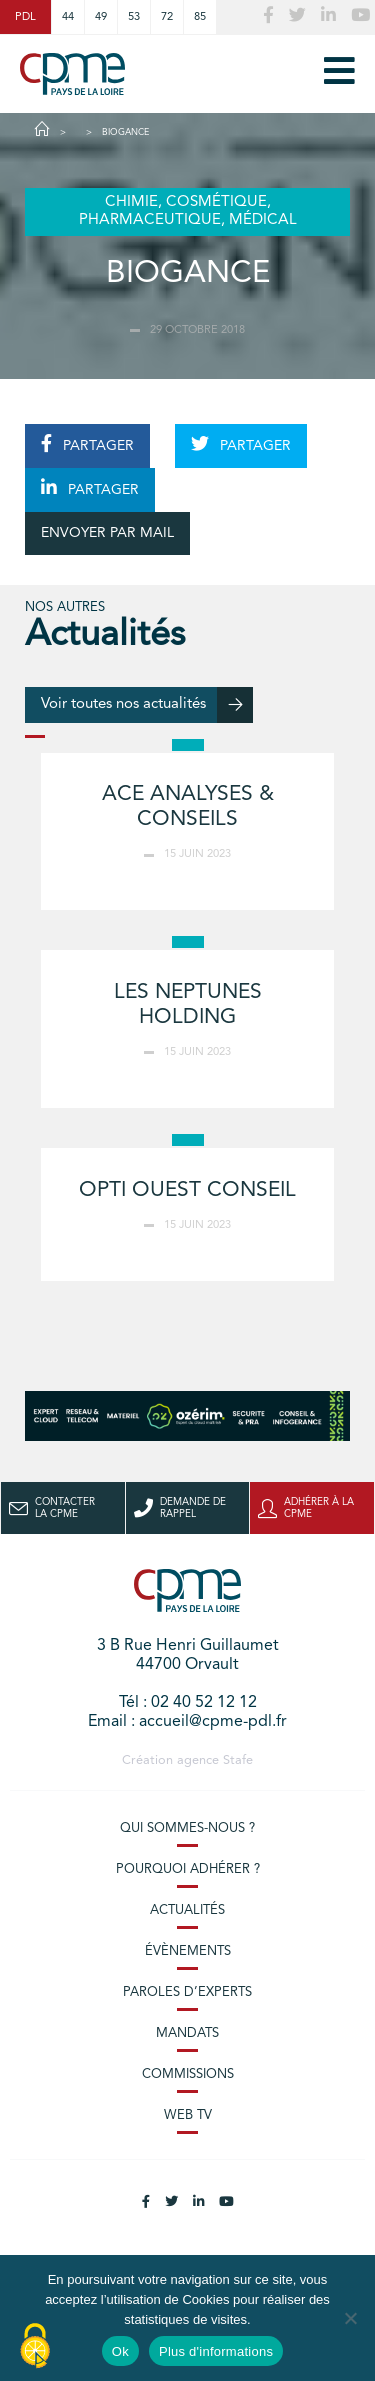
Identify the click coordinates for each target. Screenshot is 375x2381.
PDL (25, 17)
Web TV (188, 2115)
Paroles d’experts (187, 1992)
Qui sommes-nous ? (187, 1828)
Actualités (187, 1910)
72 (167, 17)
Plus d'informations (216, 2351)
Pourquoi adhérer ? (188, 1869)
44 (68, 17)
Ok (120, 2351)
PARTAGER (87, 444)
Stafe (238, 1760)
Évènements (188, 1951)
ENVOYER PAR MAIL (107, 533)
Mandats (187, 2033)
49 (101, 17)
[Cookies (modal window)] (35, 2347)
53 (134, 17)
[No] (350, 2318)
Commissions (188, 2074)
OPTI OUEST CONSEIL (187, 1190)
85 (200, 17)
